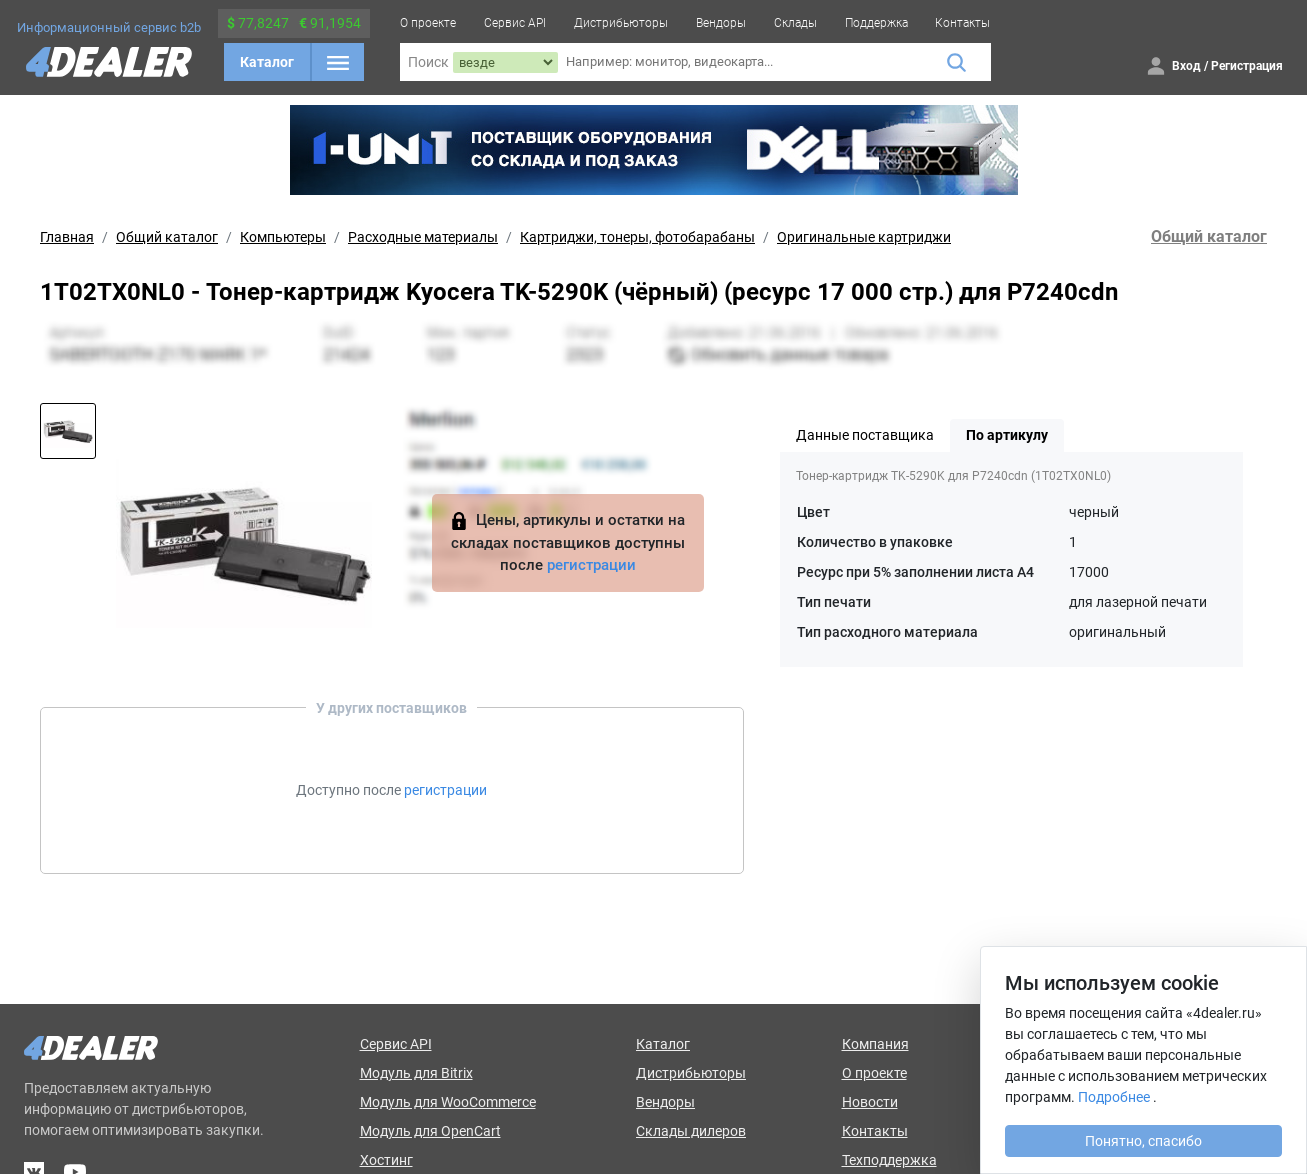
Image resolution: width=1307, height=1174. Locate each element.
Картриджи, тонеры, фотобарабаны (637, 237)
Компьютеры (283, 237)
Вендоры (721, 23)
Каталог (267, 62)
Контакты (962, 23)
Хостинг (386, 1160)
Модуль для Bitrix (416, 1073)
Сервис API (515, 23)
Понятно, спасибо (1143, 1141)
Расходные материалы (423, 237)
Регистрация (1247, 66)
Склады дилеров (691, 1131)
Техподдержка (889, 1160)
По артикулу (1007, 435)
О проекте (428, 23)
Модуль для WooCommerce (448, 1102)
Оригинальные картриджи (864, 237)
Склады (795, 23)
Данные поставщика (865, 435)
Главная (67, 237)
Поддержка (876, 23)
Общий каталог (167, 237)
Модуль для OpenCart (430, 1131)
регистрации (591, 565)
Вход (1186, 66)
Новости (870, 1102)
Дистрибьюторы (621, 23)
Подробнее (1114, 1097)
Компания (875, 1044)
